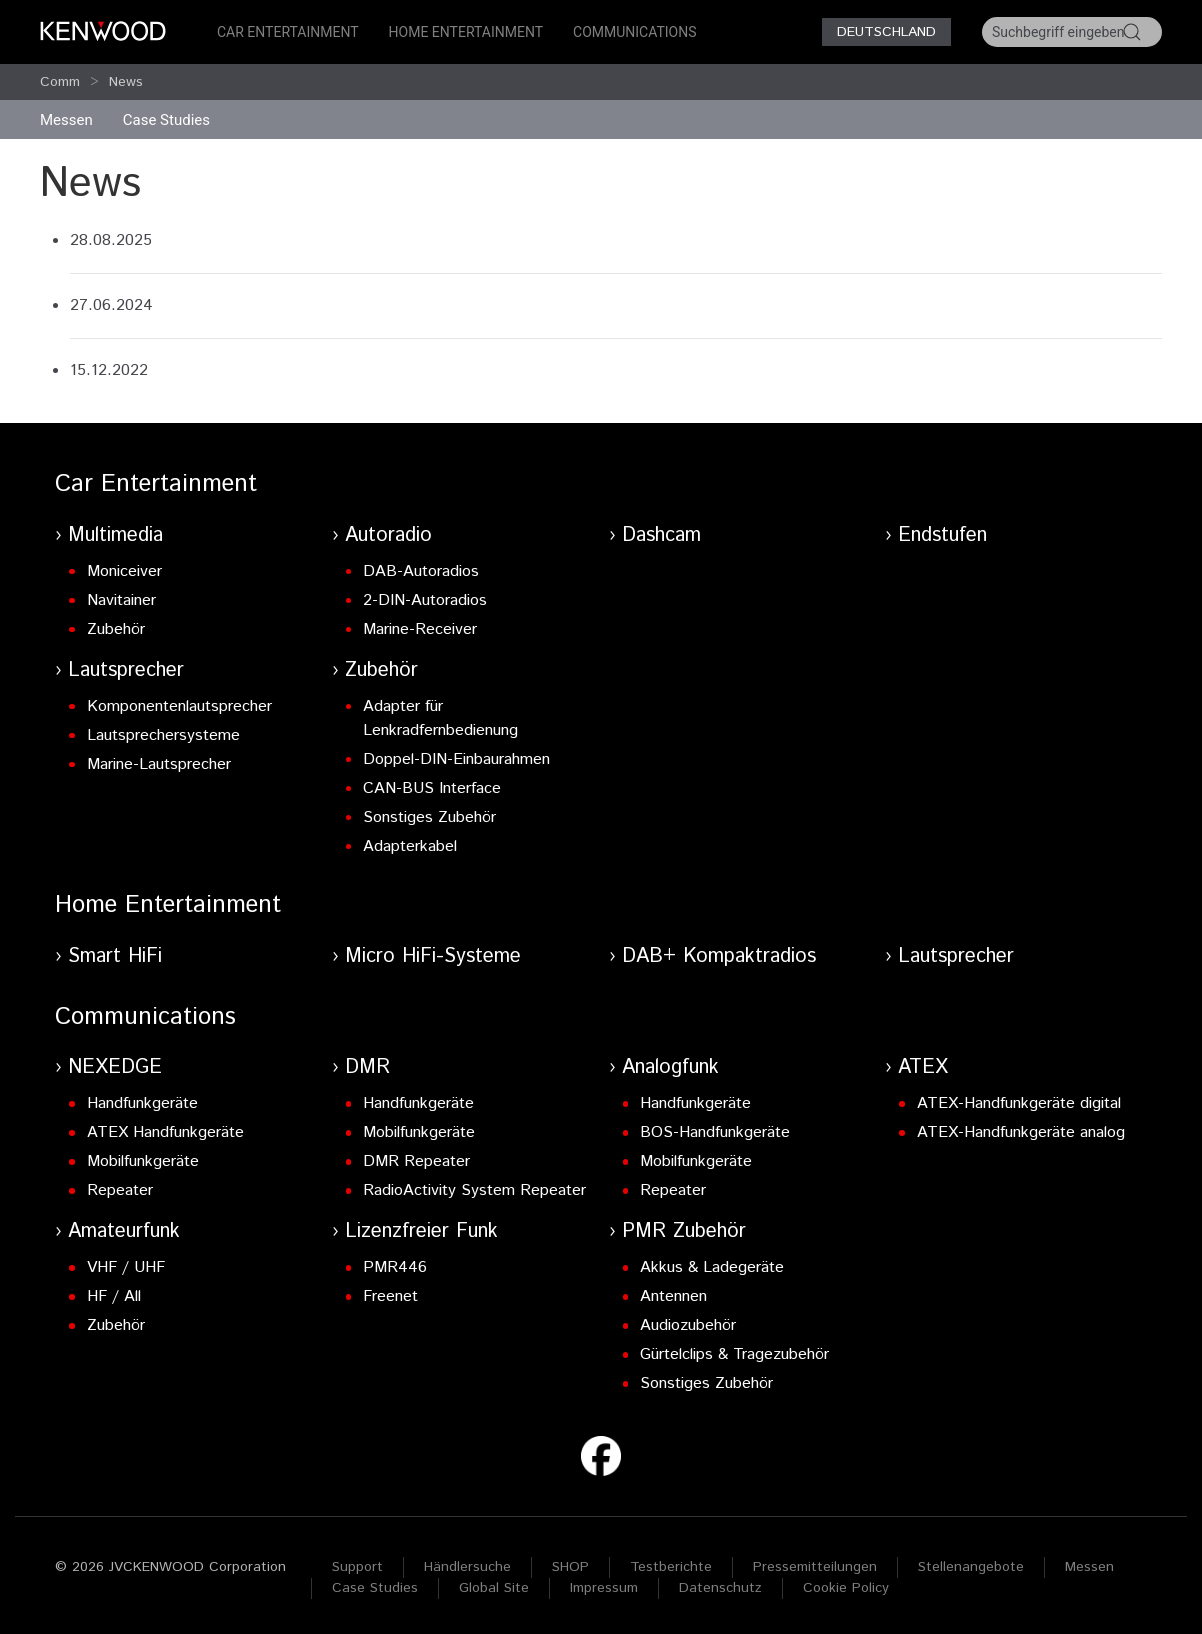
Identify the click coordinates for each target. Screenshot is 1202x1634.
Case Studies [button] (166, 120)
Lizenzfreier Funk (421, 1231)
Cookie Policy (846, 1588)
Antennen (673, 1296)
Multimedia (115, 535)
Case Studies (375, 1588)
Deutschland (886, 32)
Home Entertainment (466, 32)
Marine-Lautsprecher (159, 764)
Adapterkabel (410, 846)
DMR (367, 1067)
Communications (635, 32)
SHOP (570, 1567)
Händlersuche (467, 1567)
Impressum (604, 1588)
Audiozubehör (688, 1325)
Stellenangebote (971, 1567)
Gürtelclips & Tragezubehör (734, 1354)
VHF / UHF (126, 1267)
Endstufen (942, 535)
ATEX (923, 1067)
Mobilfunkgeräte (143, 1161)
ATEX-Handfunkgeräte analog (1021, 1132)
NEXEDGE (115, 1067)
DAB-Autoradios (421, 571)
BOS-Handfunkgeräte (715, 1132)
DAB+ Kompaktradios (719, 956)
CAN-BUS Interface (432, 788)
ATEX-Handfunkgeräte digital (1019, 1103)
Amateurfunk (124, 1231)
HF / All (114, 1296)
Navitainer (121, 600)
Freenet (390, 1296)
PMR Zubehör (684, 1231)
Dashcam (661, 535)
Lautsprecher (126, 670)
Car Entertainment (288, 32)
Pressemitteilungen (815, 1567)
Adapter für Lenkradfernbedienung (440, 718)
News (126, 82)
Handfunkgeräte (142, 1103)
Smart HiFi (115, 956)
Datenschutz (720, 1588)
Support (357, 1567)
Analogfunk (670, 1067)
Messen (66, 120)
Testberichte (671, 1567)
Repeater (120, 1190)
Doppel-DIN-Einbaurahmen (456, 759)
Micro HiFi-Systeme (433, 956)
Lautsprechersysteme (163, 735)
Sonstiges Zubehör (429, 817)
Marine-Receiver (420, 629)
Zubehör (116, 629)
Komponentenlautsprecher (179, 706)
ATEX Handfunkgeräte (165, 1132)
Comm (60, 82)
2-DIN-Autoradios (425, 600)
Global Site (494, 1588)
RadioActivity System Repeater (474, 1190)
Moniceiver (124, 571)
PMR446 (395, 1267)
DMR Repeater (416, 1161)
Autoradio (388, 535)
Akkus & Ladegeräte (712, 1267)
